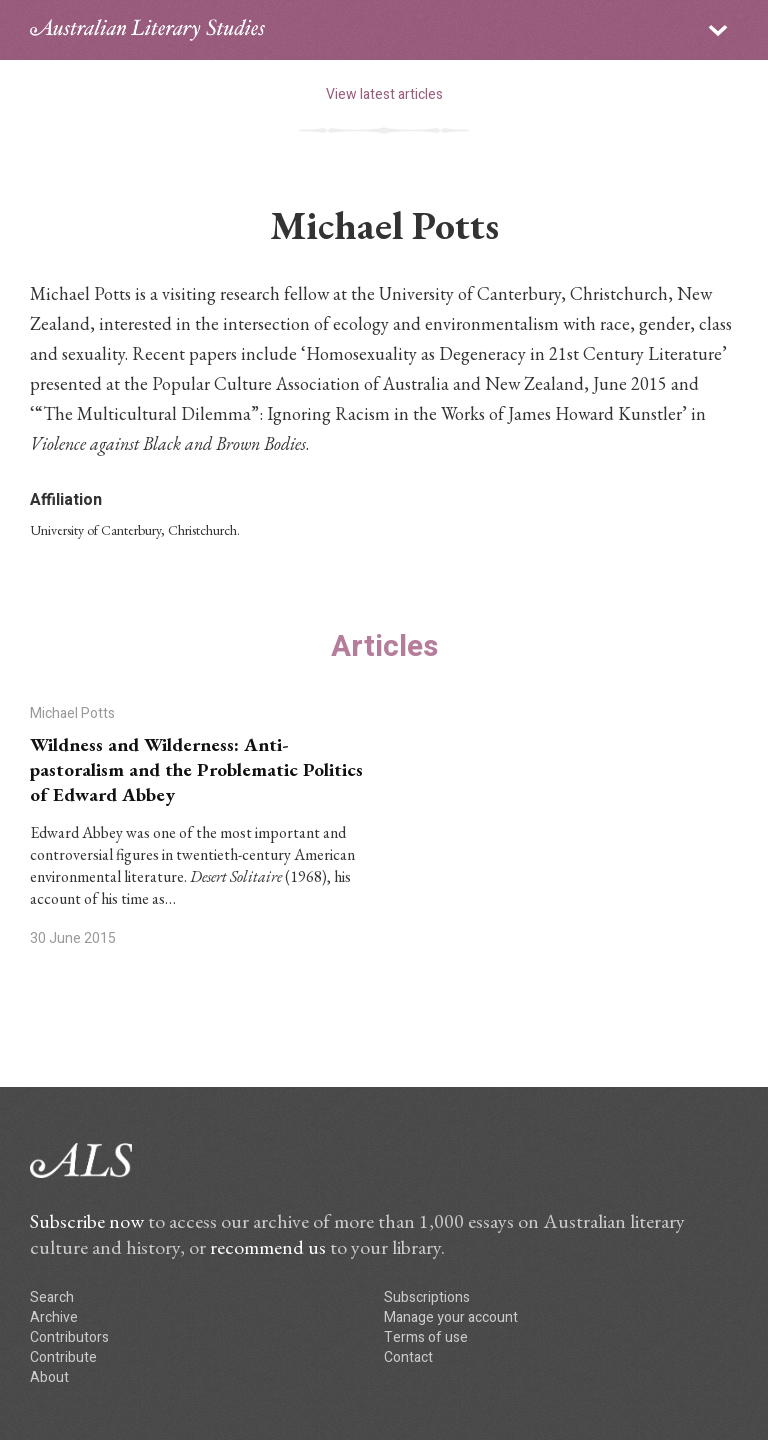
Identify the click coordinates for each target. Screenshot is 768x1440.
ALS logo (147, 30)
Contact (408, 1357)
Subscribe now (87, 1221)
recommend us (268, 1247)
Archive (54, 1317)
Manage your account (451, 1317)
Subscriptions (427, 1297)
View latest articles (384, 94)
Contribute (63, 1357)
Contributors (69, 1337)
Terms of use (426, 1337)
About (49, 1377)
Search (52, 1297)
